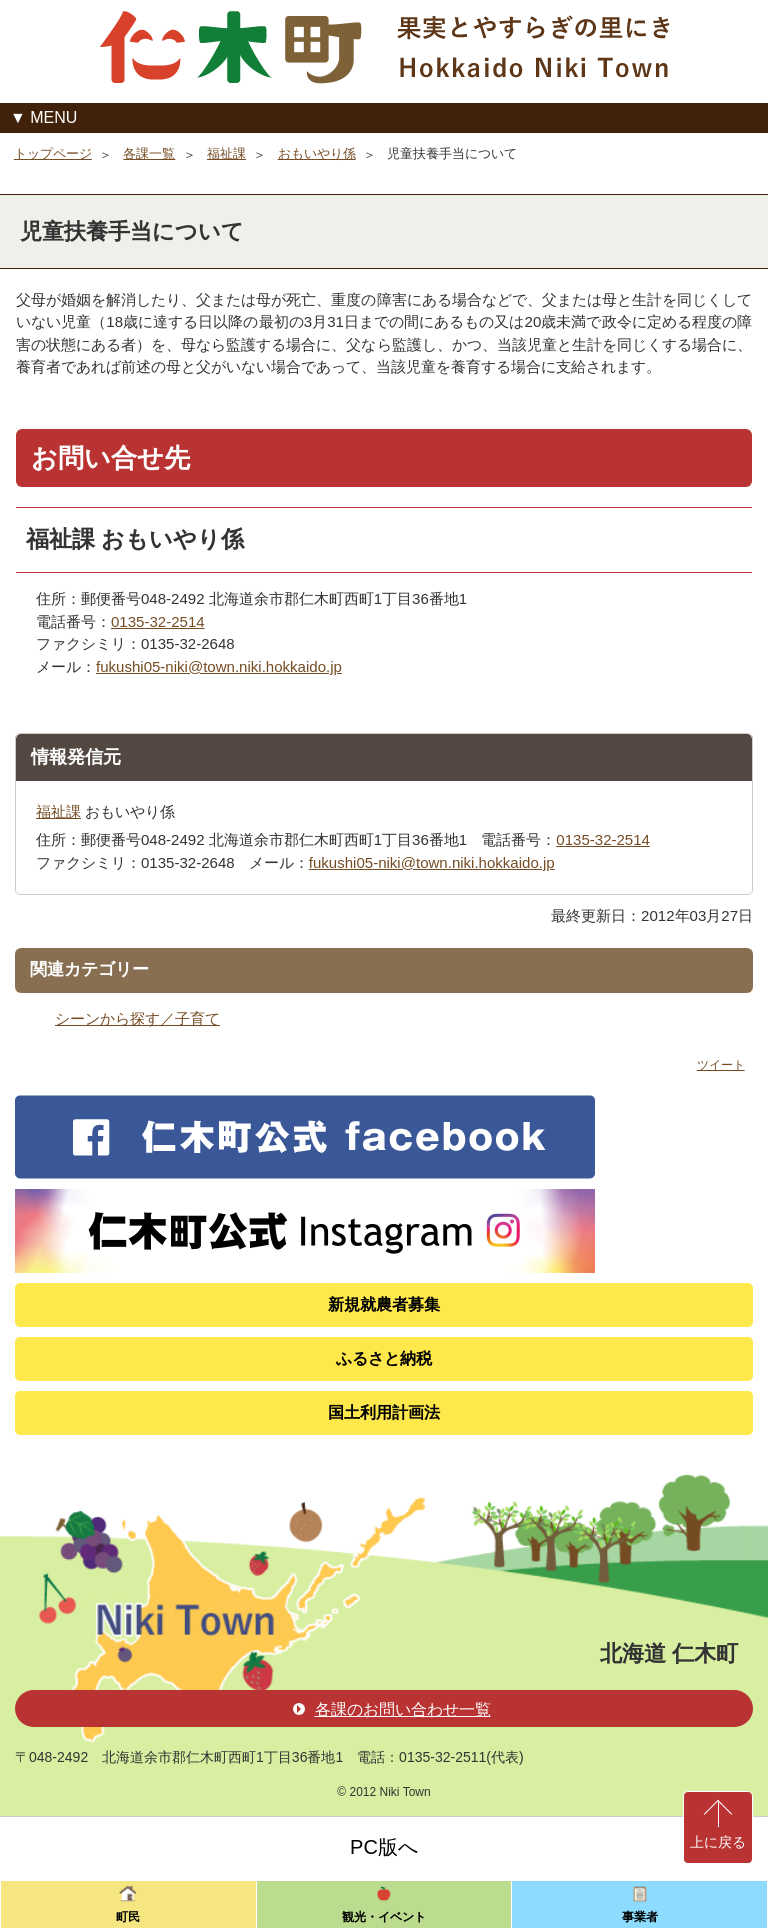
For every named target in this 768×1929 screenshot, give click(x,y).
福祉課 (226, 153)
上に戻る (718, 1842)
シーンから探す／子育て (137, 1018)
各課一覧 (149, 153)
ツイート (721, 1065)
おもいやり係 (317, 153)
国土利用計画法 (384, 1412)
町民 (128, 1917)
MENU (53, 117)
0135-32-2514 (158, 621)
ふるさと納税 (384, 1358)
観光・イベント (384, 1917)
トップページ (53, 153)
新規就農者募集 (384, 1304)
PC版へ (384, 1847)
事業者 (640, 1917)
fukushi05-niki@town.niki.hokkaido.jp (219, 666)
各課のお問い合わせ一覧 (392, 1709)
